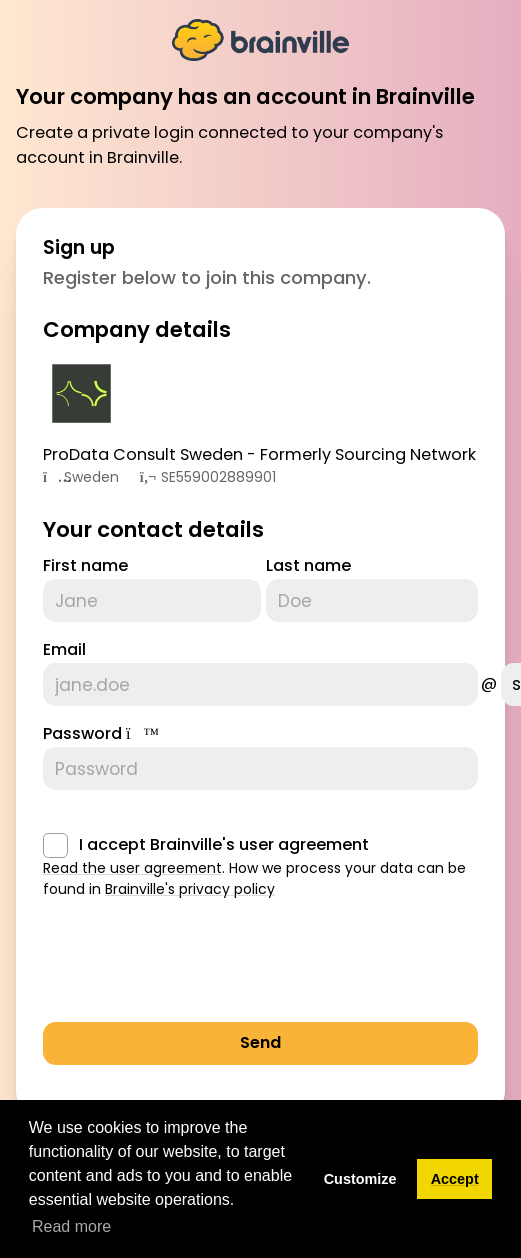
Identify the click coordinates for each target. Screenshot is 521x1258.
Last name (308, 565)
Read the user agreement (132, 868)
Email (64, 649)
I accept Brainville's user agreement (224, 844)
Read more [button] (71, 1226)
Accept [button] (455, 1179)
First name (85, 565)
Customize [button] (360, 1179)
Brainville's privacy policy (190, 889)
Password (82, 733)
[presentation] (195, 967)
